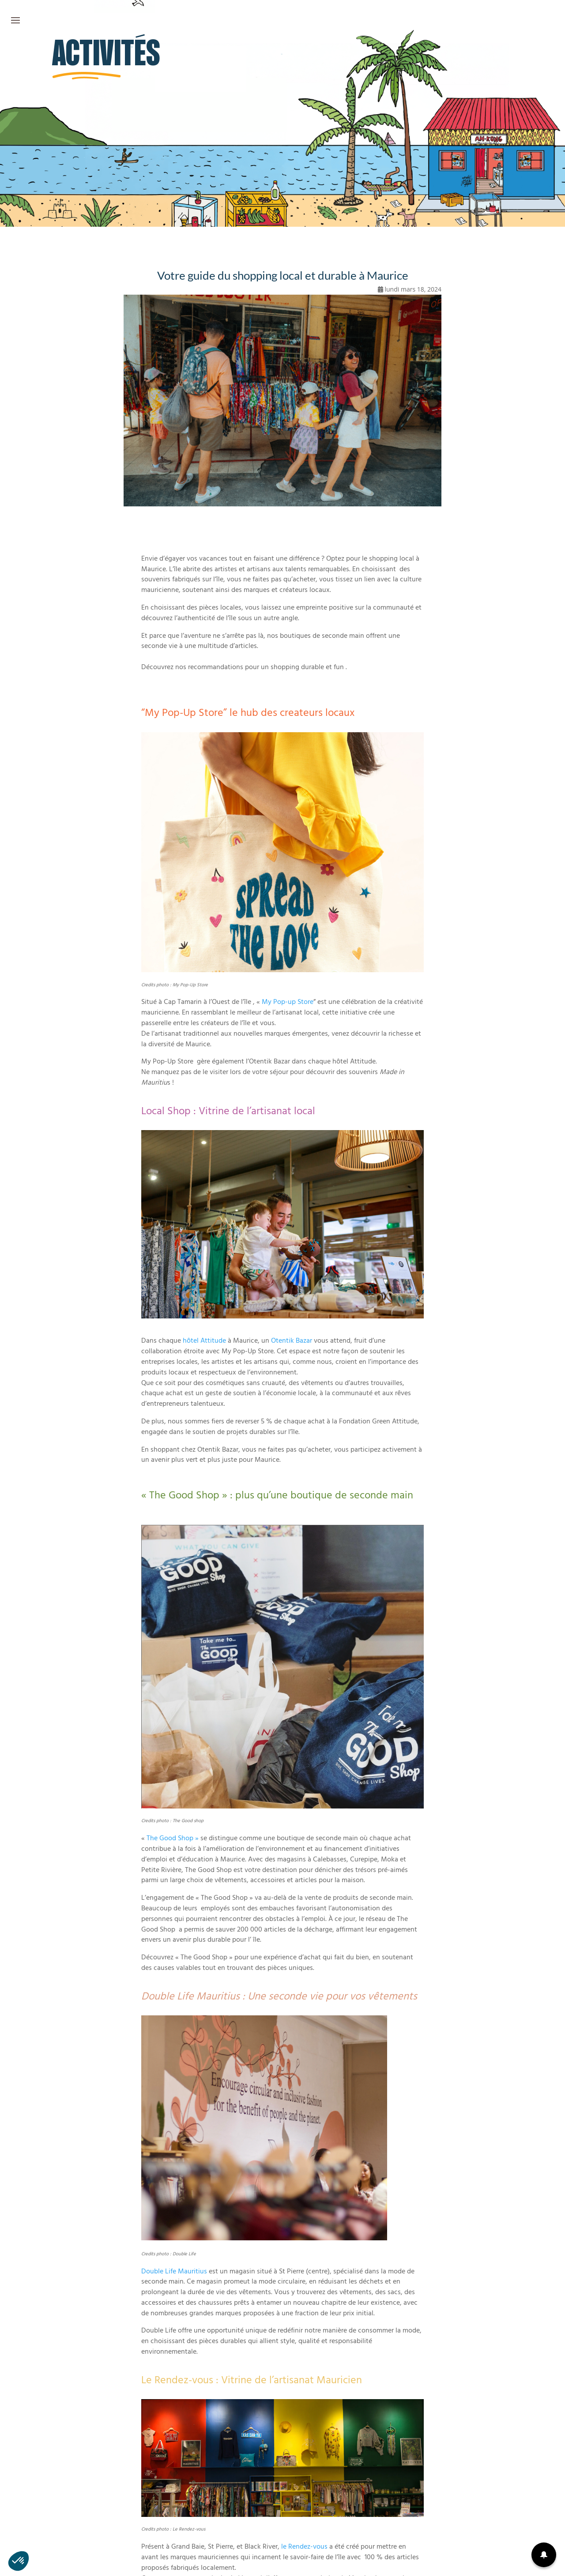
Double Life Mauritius (174, 2272)
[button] (543, 2554)
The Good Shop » (173, 1839)
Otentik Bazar (291, 1341)
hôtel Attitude (204, 1341)
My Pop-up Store (287, 1002)
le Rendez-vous (304, 2547)
